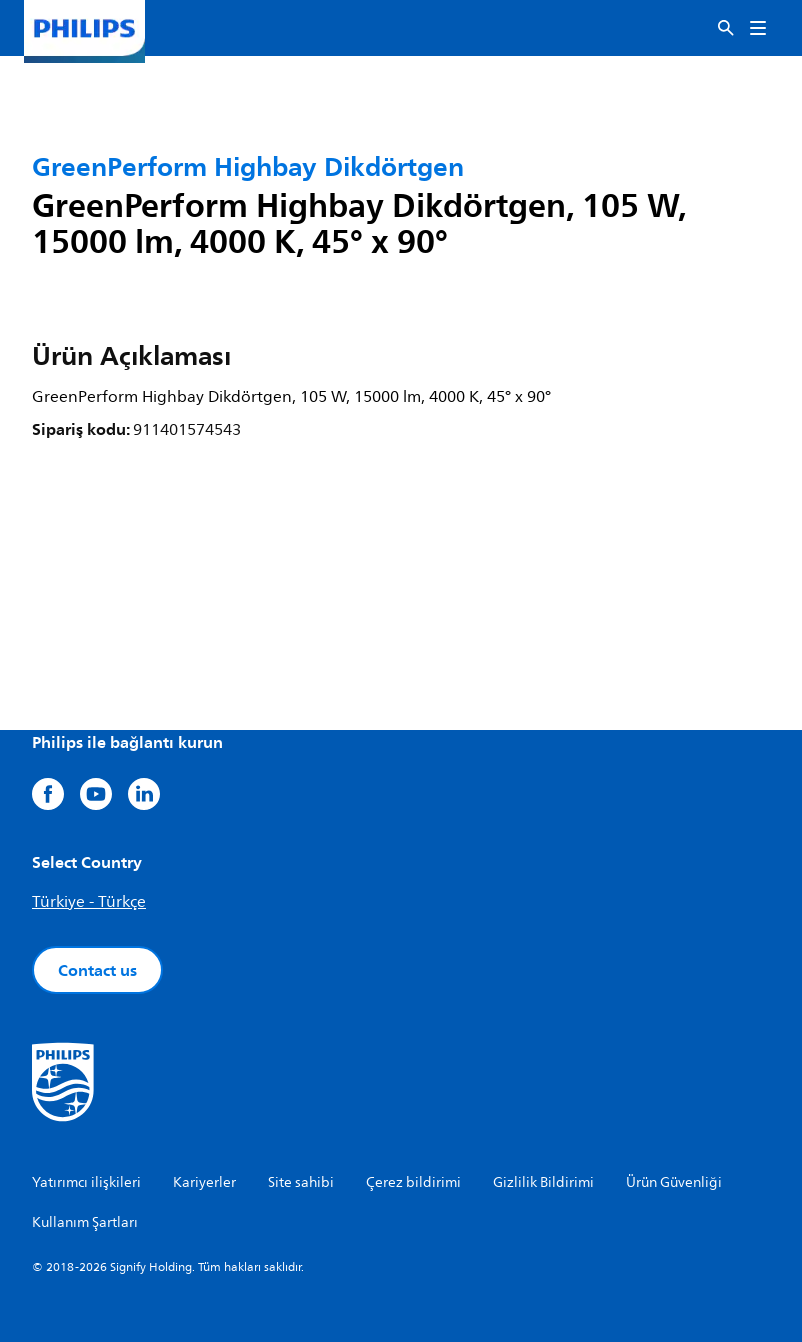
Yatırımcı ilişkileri (86, 1182)
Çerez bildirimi (413, 1182)
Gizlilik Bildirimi (543, 1182)
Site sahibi (301, 1182)
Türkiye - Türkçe (89, 902)
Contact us (97, 970)
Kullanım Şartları (85, 1222)
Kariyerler (204, 1182)
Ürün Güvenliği (674, 1182)
